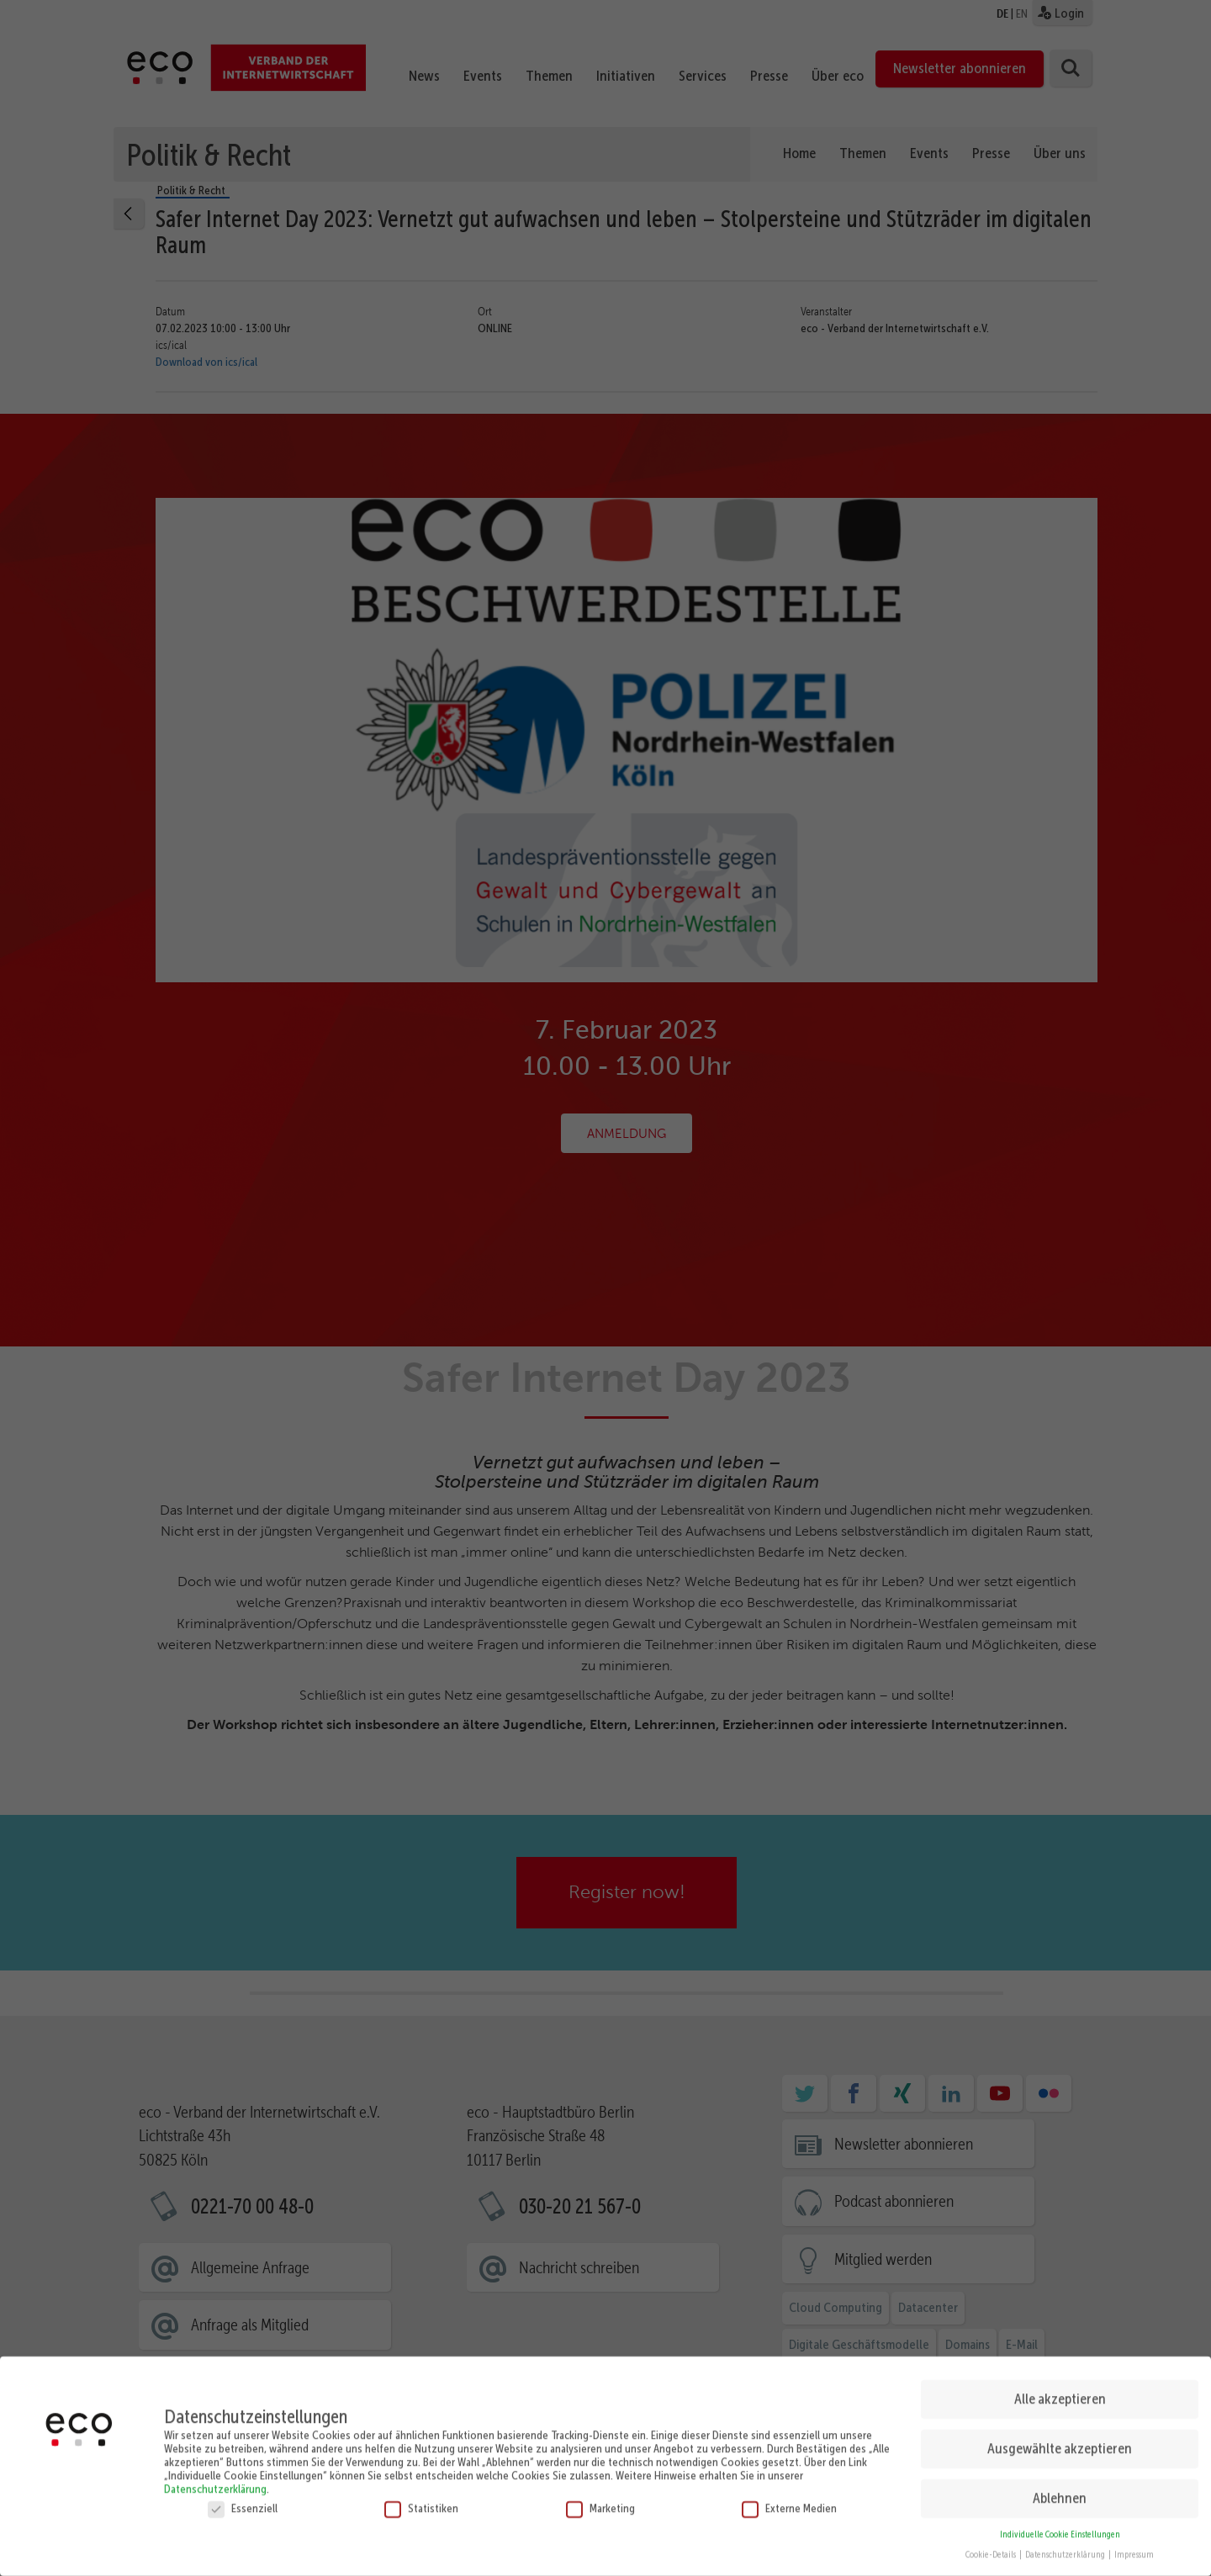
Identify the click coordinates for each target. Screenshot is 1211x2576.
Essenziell (243, 2494)
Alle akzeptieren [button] (1060, 2386)
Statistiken (421, 2494)
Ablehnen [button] (1060, 2484)
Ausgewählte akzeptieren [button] (1059, 2434)
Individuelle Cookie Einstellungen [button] (1060, 2521)
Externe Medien (789, 2494)
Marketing (600, 2494)
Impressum (1134, 2542)
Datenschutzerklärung (215, 2475)
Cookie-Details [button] (991, 2542)
